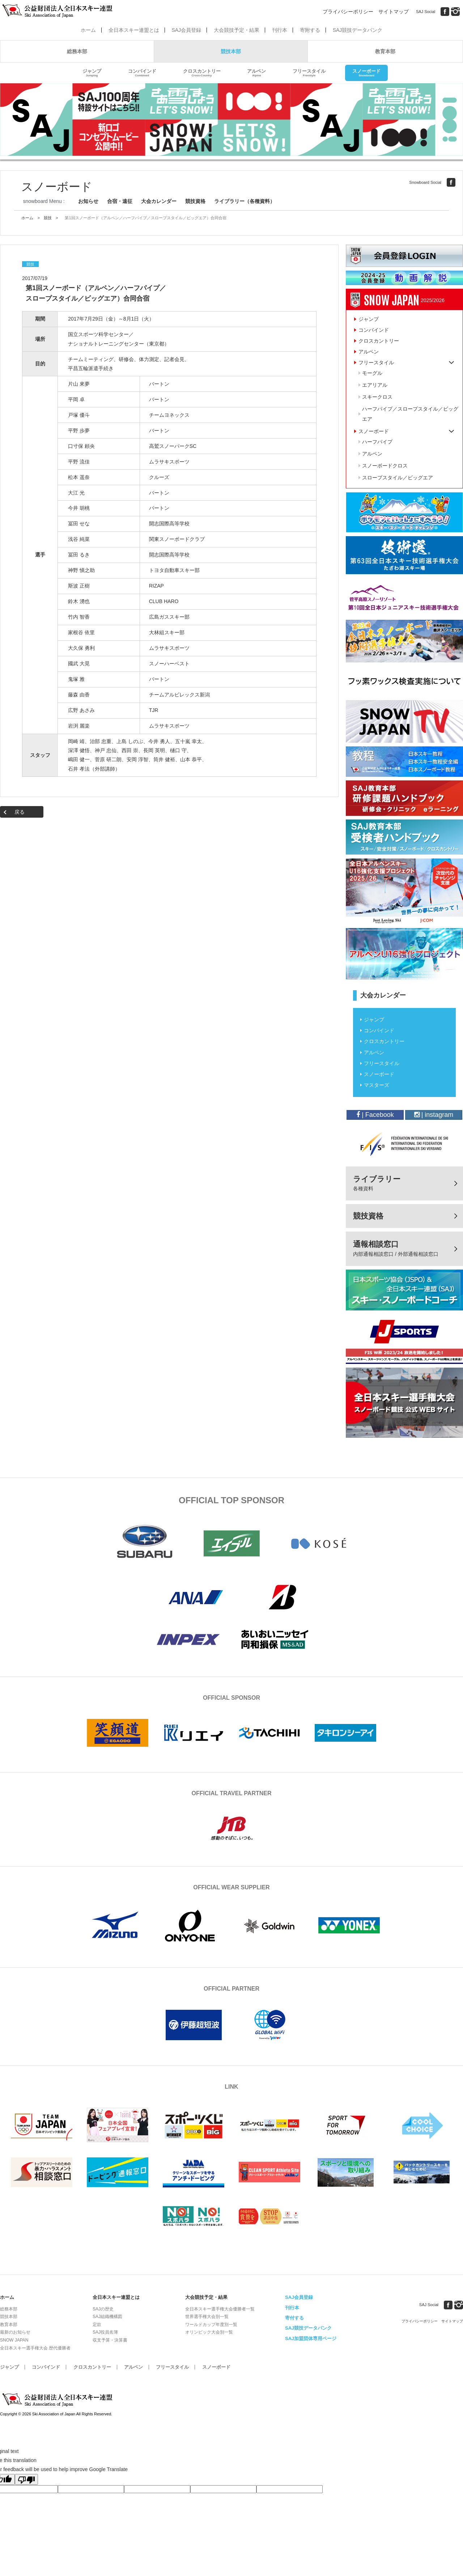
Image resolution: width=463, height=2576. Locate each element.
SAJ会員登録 (186, 30)
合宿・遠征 (119, 201)
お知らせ (88, 201)
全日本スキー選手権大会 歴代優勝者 (35, 2348)
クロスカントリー (202, 72)
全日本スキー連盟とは (134, 30)
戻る (19, 812)
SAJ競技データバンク (358, 30)
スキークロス (377, 397)
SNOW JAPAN (14, 2340)
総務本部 (77, 51)
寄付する (294, 2318)
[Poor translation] (26, 2479)
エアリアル (374, 385)
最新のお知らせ (15, 2332)
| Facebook (375, 1114)
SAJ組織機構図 (107, 2316)
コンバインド (142, 72)
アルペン (256, 72)
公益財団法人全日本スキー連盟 (58, 2400)
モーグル (372, 373)
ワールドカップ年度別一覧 (211, 2324)
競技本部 (231, 51)
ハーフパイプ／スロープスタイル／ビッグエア (410, 414)
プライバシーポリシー (348, 11)
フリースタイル (309, 72)
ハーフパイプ (377, 442)
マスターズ (376, 1085)
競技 (48, 218)
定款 (97, 2324)
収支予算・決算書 (110, 2340)
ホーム (88, 30)
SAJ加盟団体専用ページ (310, 2338)
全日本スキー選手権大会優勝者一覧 (220, 2309)
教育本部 (385, 51)
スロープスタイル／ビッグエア (397, 477)
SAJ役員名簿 (105, 2332)
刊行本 (279, 30)
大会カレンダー (159, 201)
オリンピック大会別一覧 (209, 2332)
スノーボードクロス (385, 466)
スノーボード (366, 72)
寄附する (310, 30)
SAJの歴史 (103, 2309)
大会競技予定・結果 (236, 30)
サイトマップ (393, 11)
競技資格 (195, 201)
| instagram (434, 1114)
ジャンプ (91, 72)
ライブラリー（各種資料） (244, 201)
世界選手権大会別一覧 (207, 2316)
